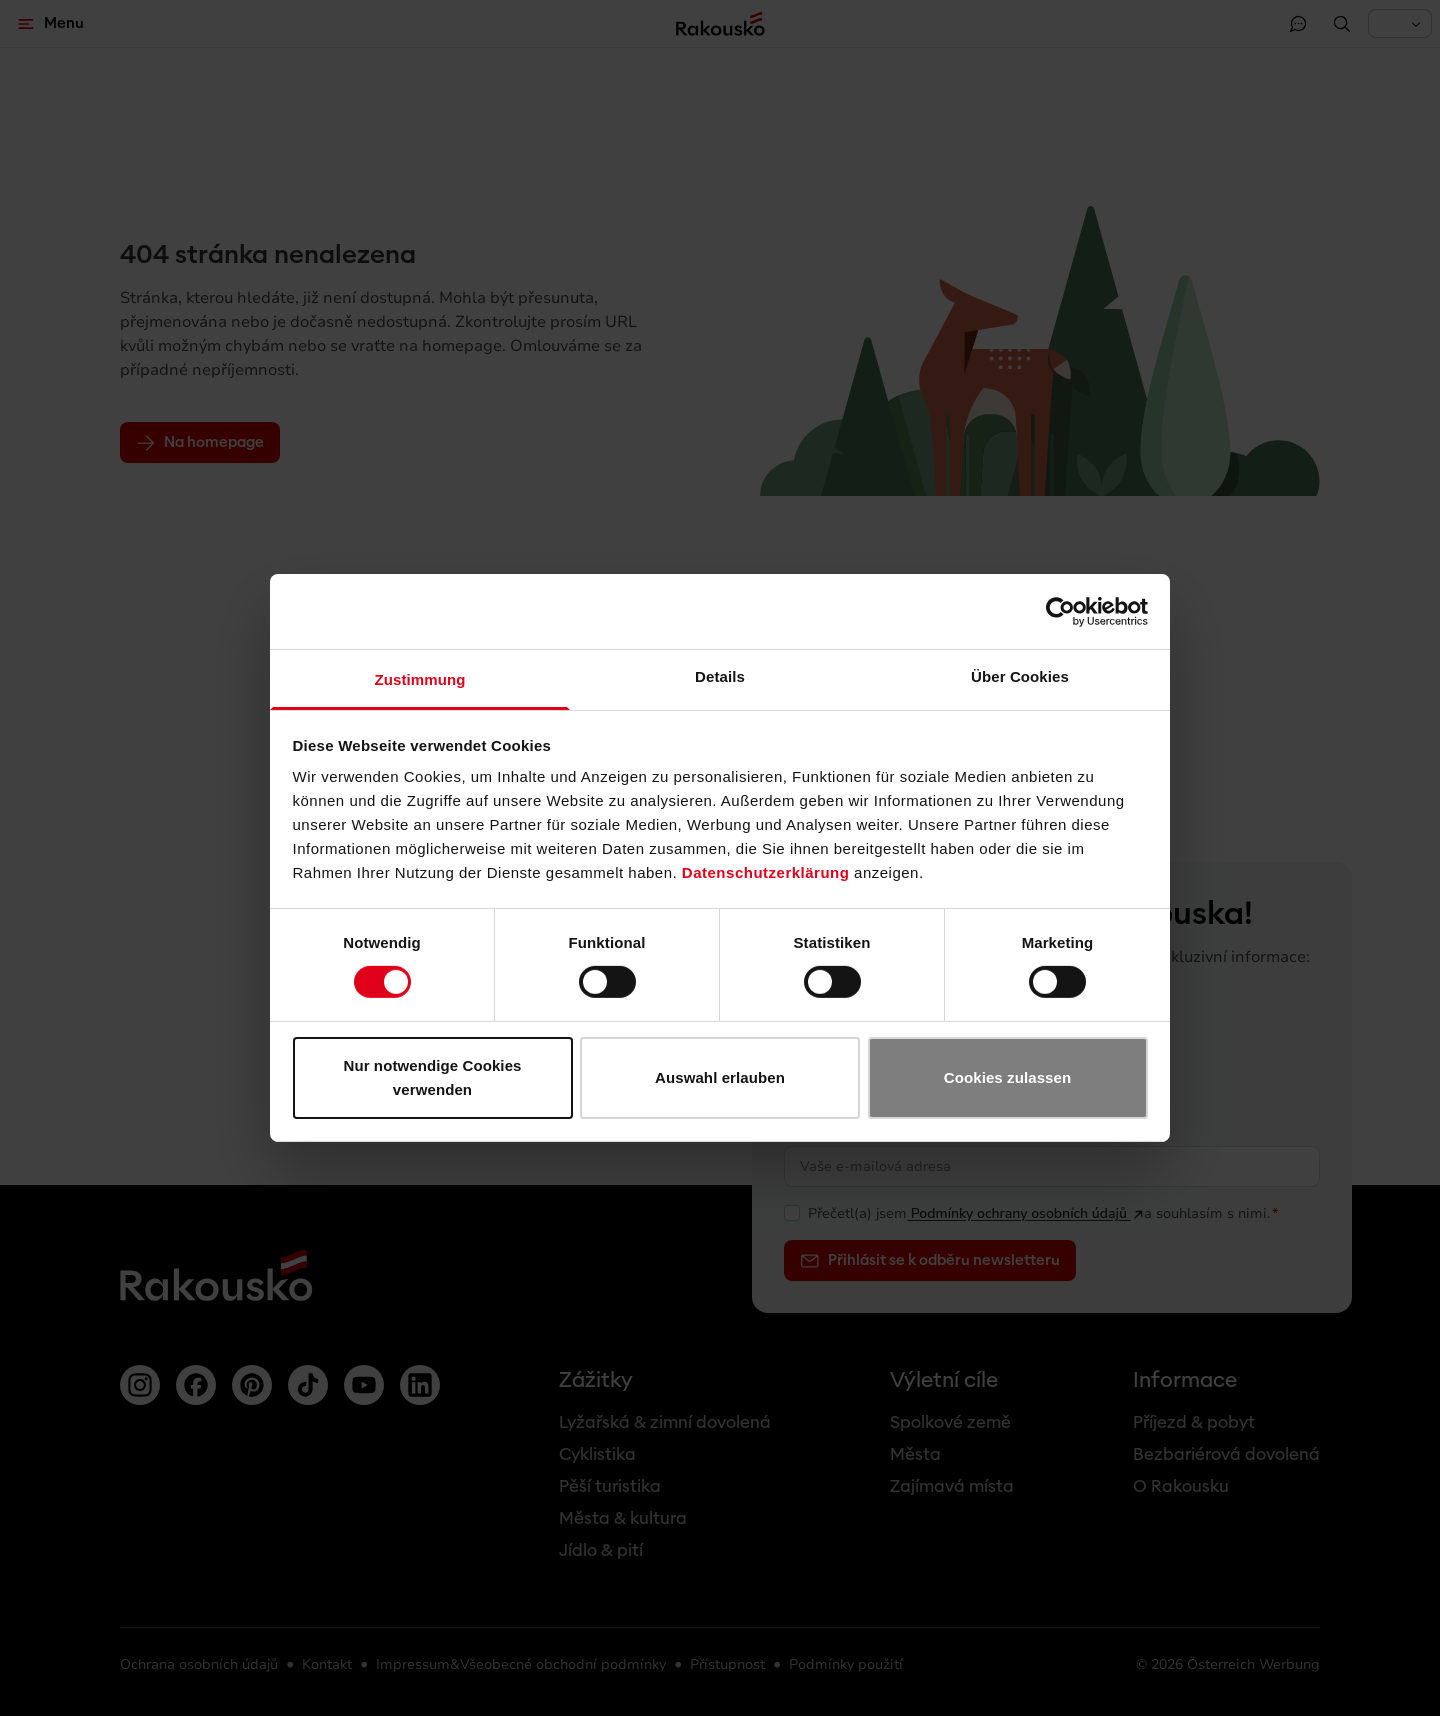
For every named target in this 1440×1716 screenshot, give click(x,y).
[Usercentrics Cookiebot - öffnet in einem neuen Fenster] (1060, 611)
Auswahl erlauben (720, 1077)
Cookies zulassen (1007, 1077)
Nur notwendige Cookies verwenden (432, 1077)
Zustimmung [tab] (420, 679)
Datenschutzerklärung (766, 872)
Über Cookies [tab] (1020, 676)
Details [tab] (720, 676)
